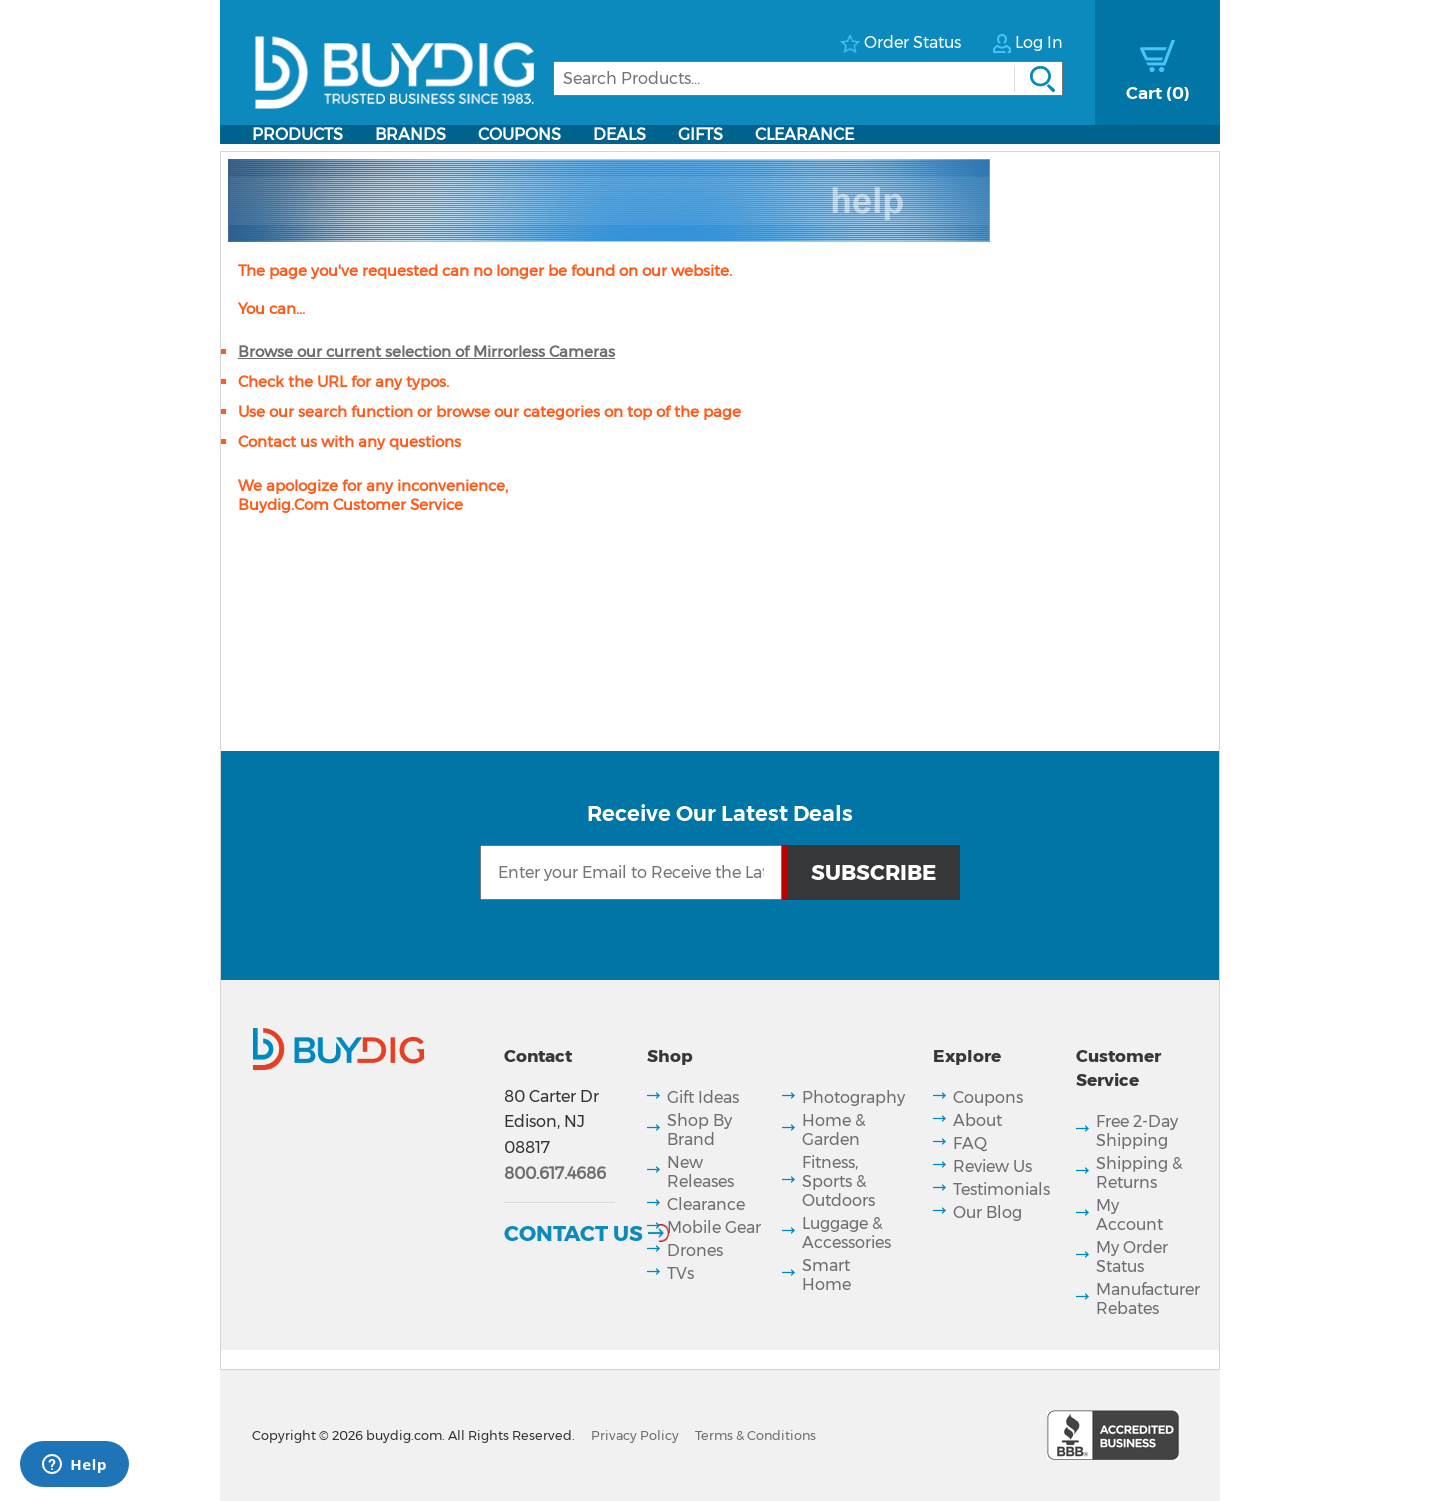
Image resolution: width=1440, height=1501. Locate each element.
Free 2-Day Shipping (1137, 1131)
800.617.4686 (555, 1173)
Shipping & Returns (1139, 1173)
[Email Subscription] (631, 872)
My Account (1129, 1215)
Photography (853, 1097)
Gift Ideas (703, 1097)
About (977, 1120)
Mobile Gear (714, 1227)
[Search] (808, 78)
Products (297, 134)
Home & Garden (833, 1130)
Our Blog (987, 1212)
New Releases (700, 1172)
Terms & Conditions (755, 1435)
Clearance (804, 134)
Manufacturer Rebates (1148, 1299)
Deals (619, 134)
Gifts (700, 134)
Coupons (519, 134)
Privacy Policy (635, 1435)
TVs (680, 1273)
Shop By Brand (699, 1130)
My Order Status (1132, 1257)
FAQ (970, 1143)
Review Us (992, 1166)
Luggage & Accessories (846, 1233)
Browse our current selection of (426, 351)
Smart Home (826, 1275)
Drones (695, 1250)
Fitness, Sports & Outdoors (838, 1181)
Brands (410, 134)
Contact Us (573, 1233)
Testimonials (1001, 1189)
